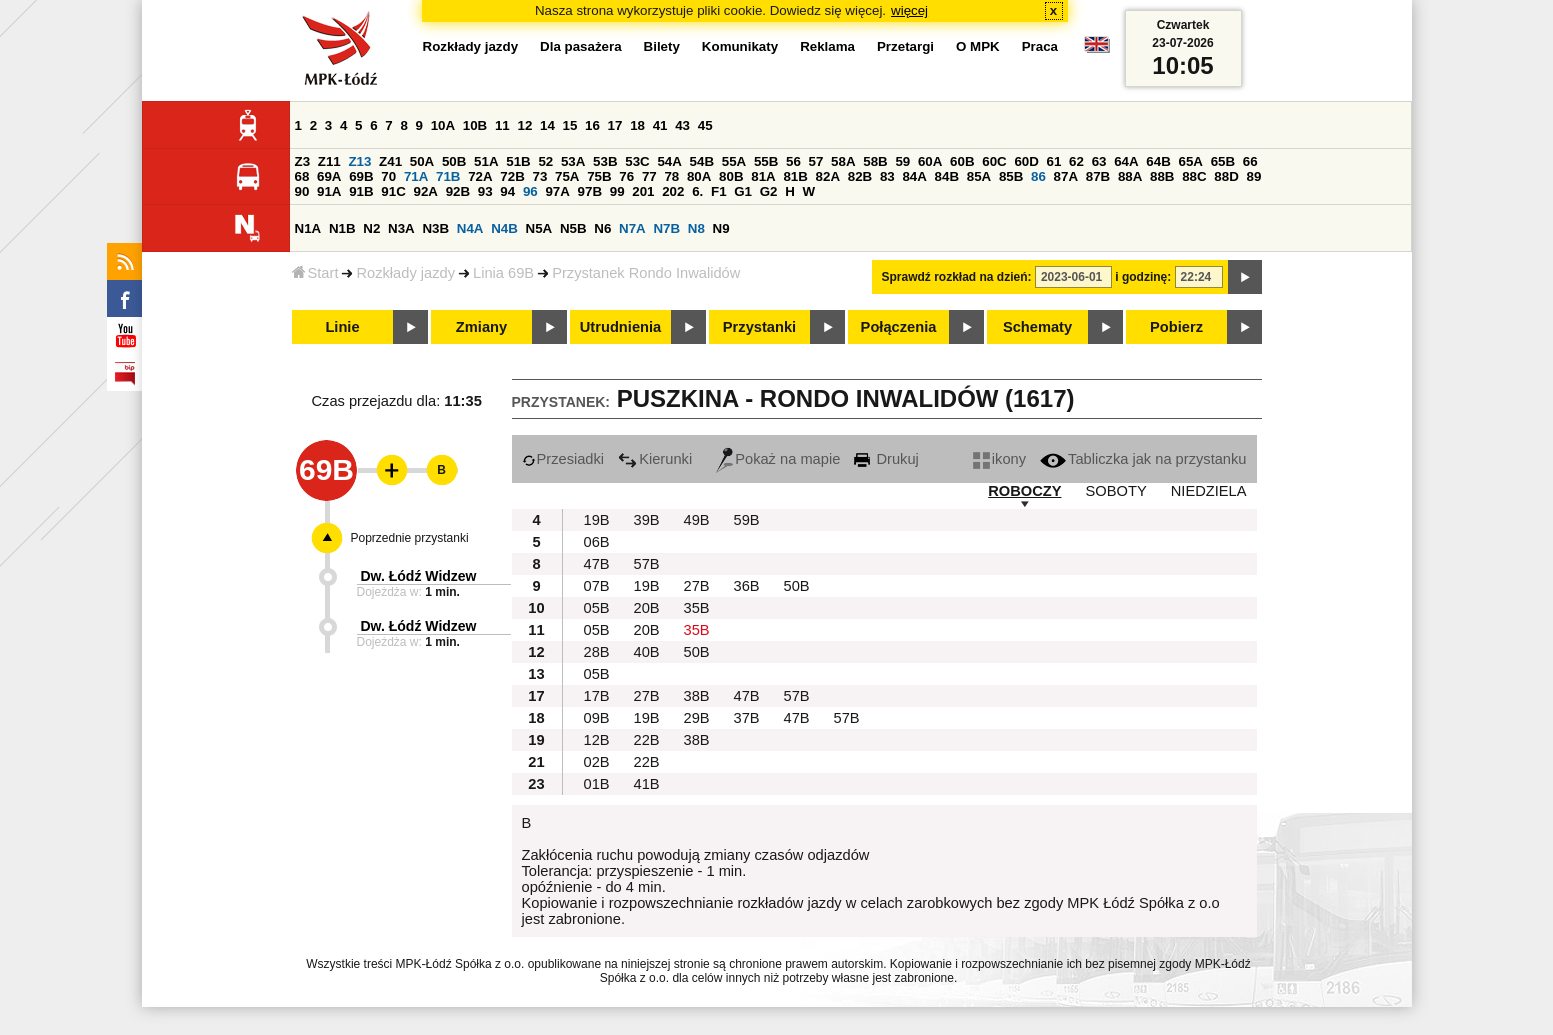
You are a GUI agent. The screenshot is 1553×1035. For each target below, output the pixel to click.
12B (597, 740)
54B (702, 161)
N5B (573, 228)
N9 (721, 228)
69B (361, 176)
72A (480, 176)
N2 (371, 228)
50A (422, 161)
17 (615, 125)
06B (597, 542)
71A (416, 176)
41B (647, 784)
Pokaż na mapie (778, 459)
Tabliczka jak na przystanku (1143, 459)
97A (557, 191)
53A (573, 161)
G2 (769, 191)
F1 (719, 191)
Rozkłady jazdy (405, 273)
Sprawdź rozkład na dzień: (957, 277)
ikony (999, 459)
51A (486, 161)
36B (747, 586)
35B (697, 608)
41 (660, 125)
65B (1223, 161)
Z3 (303, 161)
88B (1162, 176)
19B (597, 520)
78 (671, 176)
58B (875, 161)
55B (766, 161)
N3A (401, 228)
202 (673, 191)
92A (426, 191)
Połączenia (899, 327)
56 (793, 161)
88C (1194, 176)
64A (1126, 161)
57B (647, 564)
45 (705, 125)
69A (329, 176)
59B (747, 520)
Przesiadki (563, 459)
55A (734, 161)
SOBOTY (1116, 491)
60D (1026, 161)
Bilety (662, 46)
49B (697, 520)
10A (443, 125)
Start (315, 273)
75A (567, 176)
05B (597, 608)
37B (747, 718)
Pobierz (1176, 327)
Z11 (329, 161)
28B (597, 652)
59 (902, 161)
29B (697, 718)
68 (302, 176)
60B (962, 161)
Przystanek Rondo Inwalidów (646, 273)
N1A (308, 228)
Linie (342, 327)
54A (669, 161)
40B (647, 652)
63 (1099, 161)
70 (388, 176)
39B (647, 520)
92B (458, 191)
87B (1098, 176)
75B (599, 176)
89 (1254, 176)
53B (605, 161)
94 (507, 191)
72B (512, 176)
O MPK (978, 46)
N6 (602, 228)
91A (329, 191)
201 (643, 191)
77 (649, 176)
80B (731, 176)
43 (682, 125)
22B (647, 740)
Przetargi (905, 46)
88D (1226, 176)
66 (1250, 161)
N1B (342, 228)
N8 (696, 228)
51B (518, 161)
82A (828, 176)
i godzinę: (1143, 277)
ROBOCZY (1024, 491)
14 (547, 125)
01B (597, 784)
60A (930, 161)
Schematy (1037, 327)
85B (1011, 176)
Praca (1040, 46)
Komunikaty (740, 46)
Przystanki (759, 327)
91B (361, 191)
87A (1066, 176)
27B (697, 586)
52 (545, 161)
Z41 (390, 161)
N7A (632, 228)
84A (914, 176)
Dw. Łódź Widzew (419, 576)
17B (597, 696)
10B (475, 125)
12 (524, 125)
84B (947, 176)
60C (994, 161)
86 (1038, 176)
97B (590, 191)
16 (592, 125)
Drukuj (886, 459)
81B (795, 176)
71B (448, 176)
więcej (909, 10)
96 (530, 191)
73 (540, 176)
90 (302, 191)
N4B (504, 228)
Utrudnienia (620, 327)
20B (647, 608)
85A (979, 176)
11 (502, 125)
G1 (743, 191)
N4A (470, 228)
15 (570, 125)
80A (699, 176)
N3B (435, 228)
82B (860, 176)
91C (393, 191)
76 (626, 176)
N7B (666, 228)
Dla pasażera (581, 46)
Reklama (827, 46)
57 (816, 161)
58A (843, 161)
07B (597, 586)
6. (697, 191)
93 (485, 191)
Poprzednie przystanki (410, 538)
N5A (539, 228)
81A (763, 176)
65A (1190, 161)
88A (1130, 176)
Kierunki (655, 459)
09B (597, 718)
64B (1158, 161)
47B (597, 564)
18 (637, 125)
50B (454, 161)
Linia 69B (503, 273)
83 (887, 176)
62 (1076, 161)
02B (597, 762)
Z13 (359, 161)
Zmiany (481, 327)
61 (1054, 161)
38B (697, 696)
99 (617, 191)
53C (637, 161)
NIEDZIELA (1209, 491)
